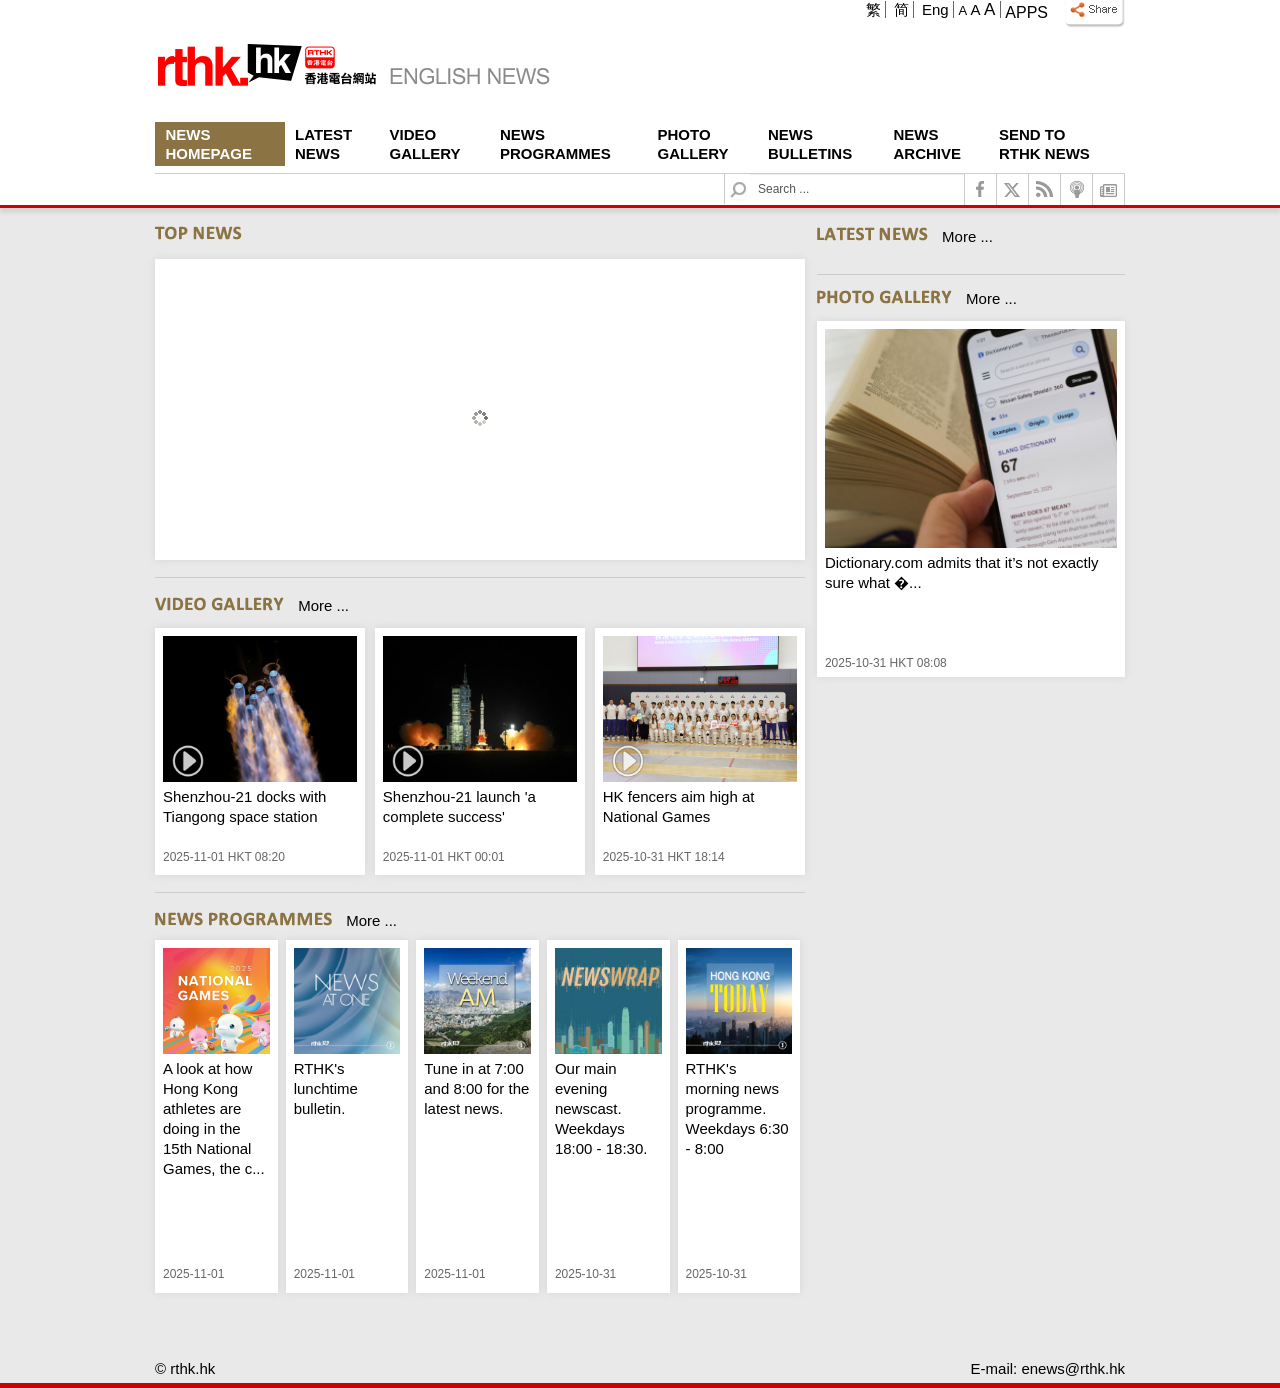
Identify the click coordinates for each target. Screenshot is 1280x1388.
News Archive (928, 144)
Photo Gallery (693, 144)
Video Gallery (425, 144)
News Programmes (555, 144)
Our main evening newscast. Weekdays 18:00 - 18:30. (601, 1108)
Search (750, 174)
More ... (323, 605)
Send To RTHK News (1044, 144)
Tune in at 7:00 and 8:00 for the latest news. (476, 1088)
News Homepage (209, 144)
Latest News (323, 144)
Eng (935, 9)
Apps (1026, 12)
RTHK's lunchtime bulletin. (326, 1088)
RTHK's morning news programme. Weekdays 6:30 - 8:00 (737, 1108)
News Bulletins (810, 144)
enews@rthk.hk (1073, 1368)
